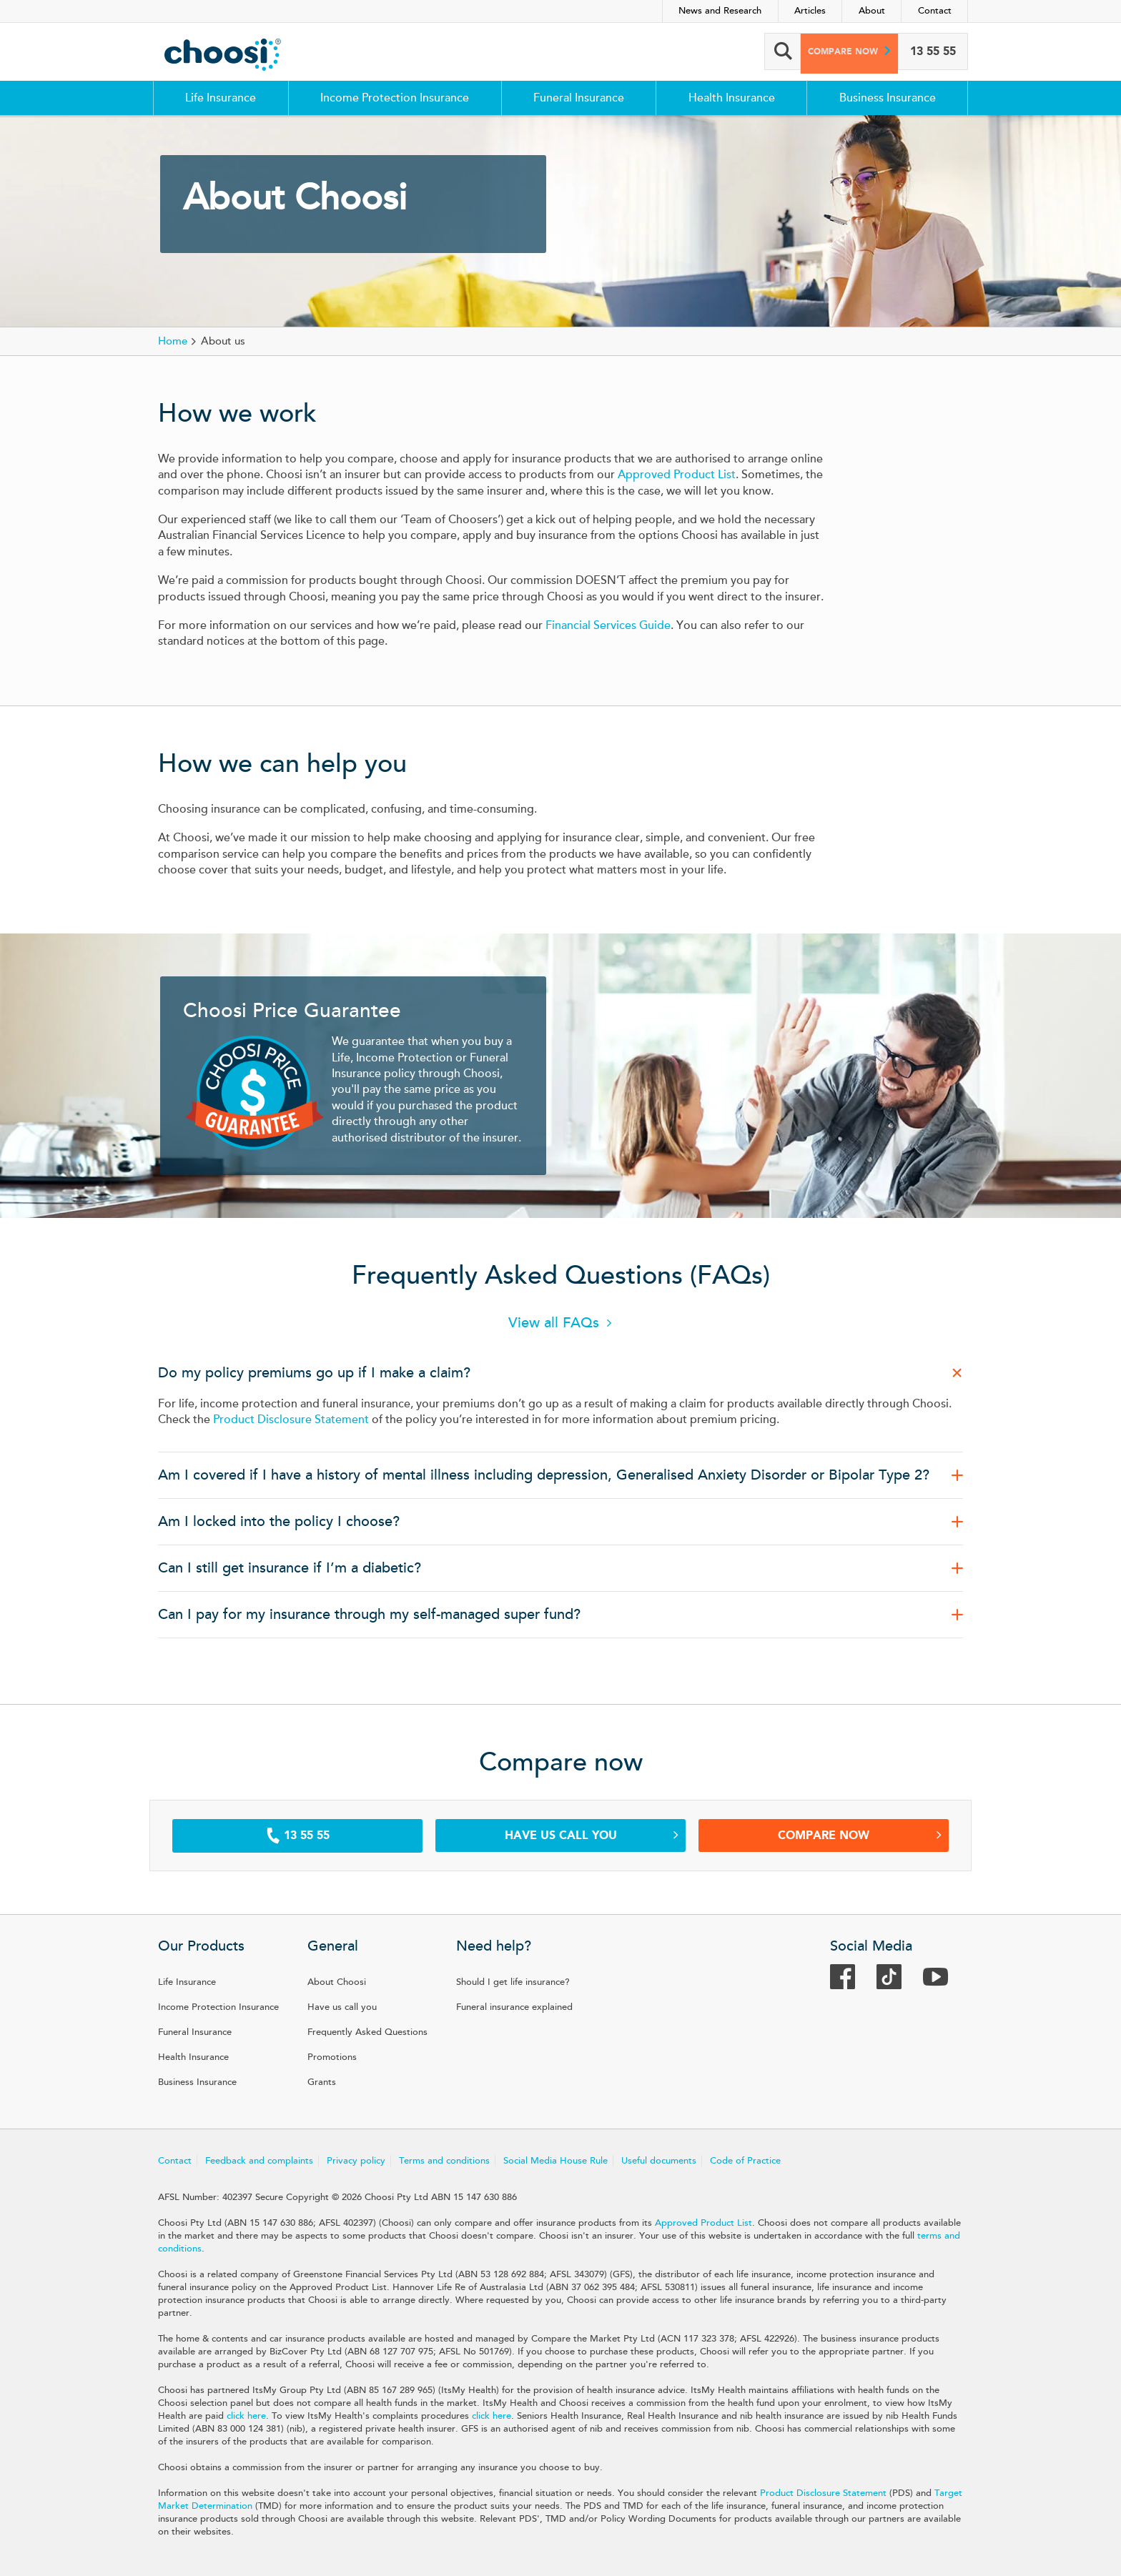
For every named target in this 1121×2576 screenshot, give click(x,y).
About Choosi (336, 1982)
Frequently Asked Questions (367, 2032)
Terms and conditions (444, 2160)
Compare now (834, 51)
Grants (321, 2082)
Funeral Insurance (578, 98)
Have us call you (592, 1835)
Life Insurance (220, 98)
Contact (935, 10)
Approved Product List (677, 474)
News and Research (719, 10)
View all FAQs (553, 1323)
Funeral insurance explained (514, 2007)
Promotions (332, 2057)
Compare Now (860, 1835)
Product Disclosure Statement (291, 1419)
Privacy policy (356, 2160)
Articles (810, 10)
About (872, 10)
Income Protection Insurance (394, 98)
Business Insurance (887, 98)
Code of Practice (745, 2160)
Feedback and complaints (259, 2160)
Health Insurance (731, 98)
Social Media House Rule (555, 2160)
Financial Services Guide (608, 625)
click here (246, 2416)
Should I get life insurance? (513, 1982)
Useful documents (658, 2160)
